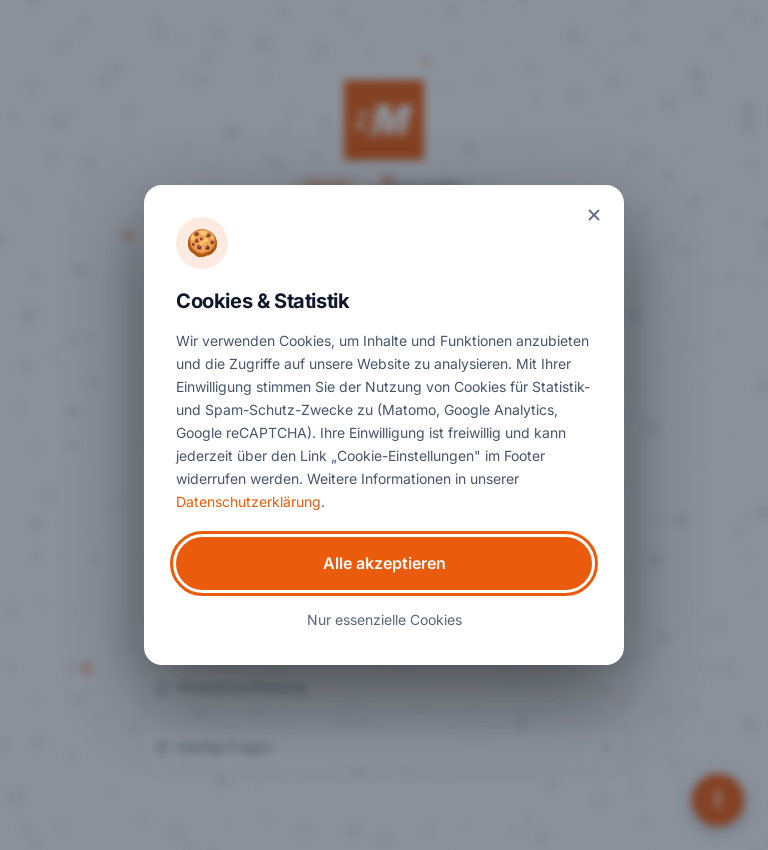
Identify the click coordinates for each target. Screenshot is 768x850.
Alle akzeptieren (384, 563)
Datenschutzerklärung (248, 501)
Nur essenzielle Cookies (384, 619)
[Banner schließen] (594, 215)
